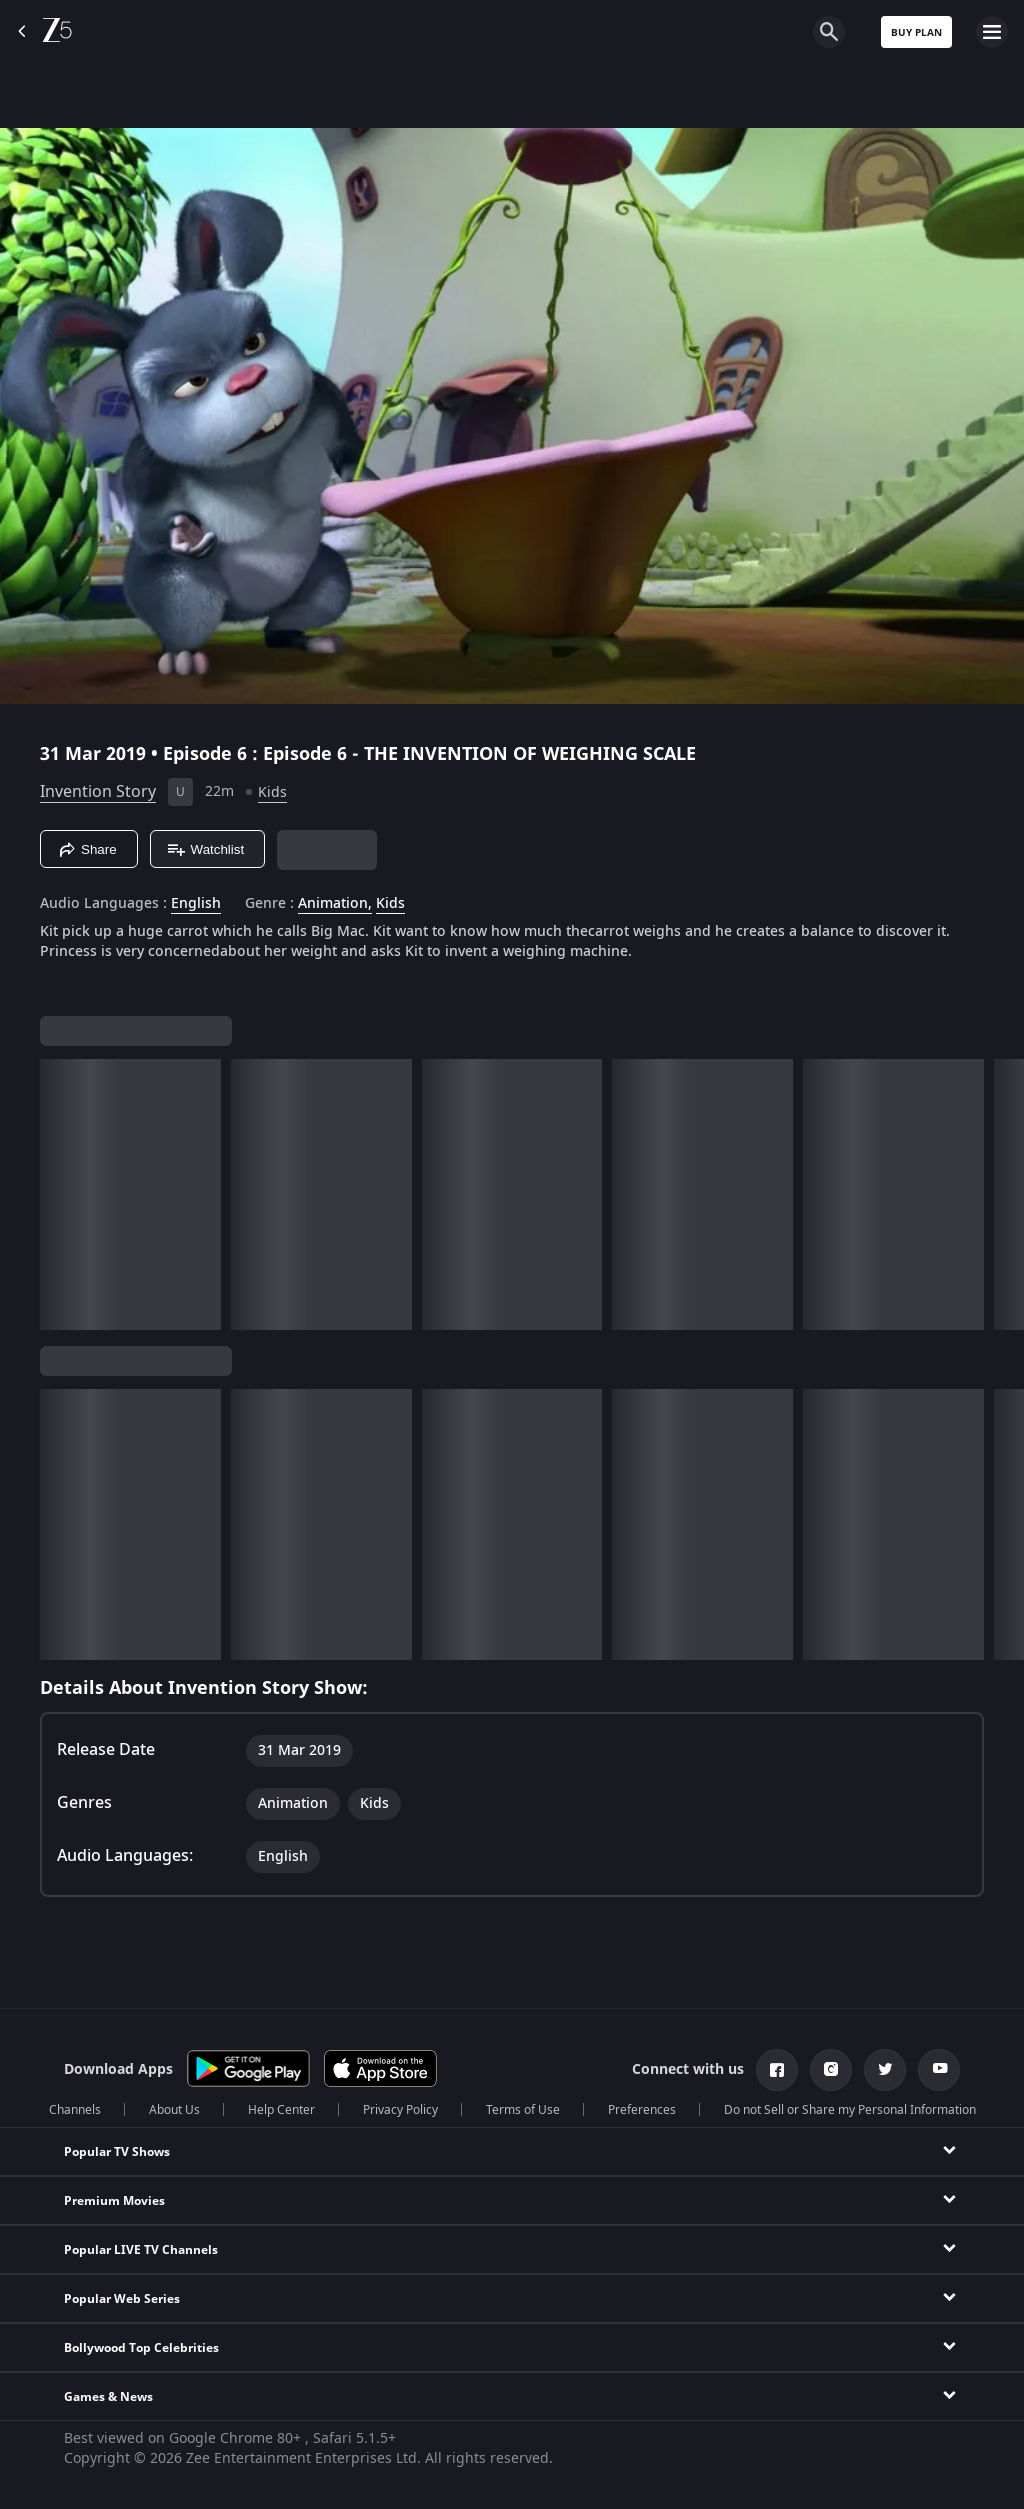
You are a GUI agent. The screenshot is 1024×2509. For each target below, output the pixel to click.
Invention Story (98, 792)
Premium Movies (114, 2201)
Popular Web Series (122, 2299)
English (196, 904)
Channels (75, 2110)
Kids (272, 792)
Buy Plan (916, 32)
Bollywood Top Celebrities (141, 2348)
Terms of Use (523, 2110)
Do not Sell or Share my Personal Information (850, 2110)
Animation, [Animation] (335, 904)
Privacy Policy (400, 2110)
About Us (174, 2110)
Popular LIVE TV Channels (141, 2250)
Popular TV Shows (117, 2152)
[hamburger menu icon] (992, 32)
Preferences (642, 2110)
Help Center (281, 2110)
